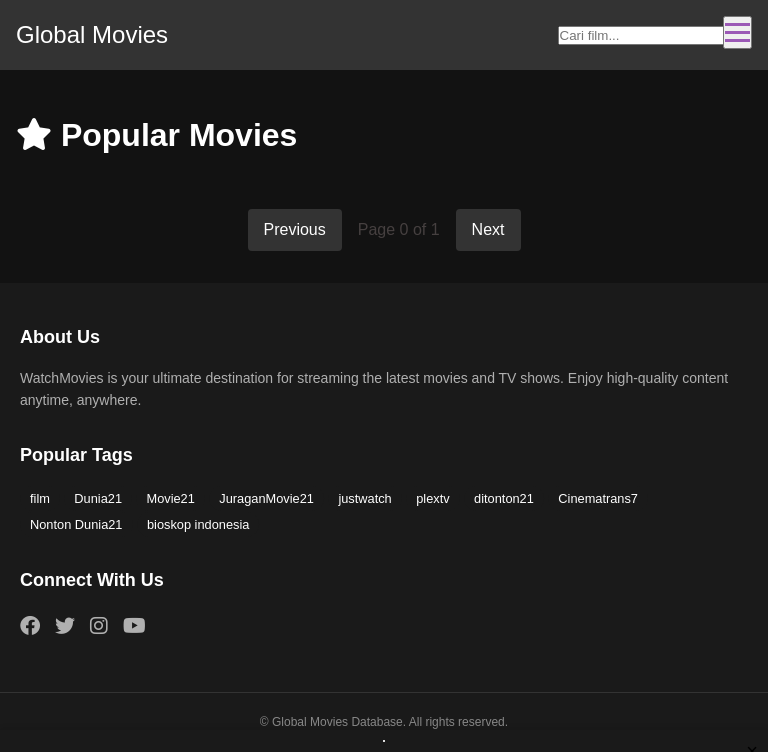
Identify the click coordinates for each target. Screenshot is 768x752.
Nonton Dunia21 (76, 524)
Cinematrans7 (598, 498)
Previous (295, 229)
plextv (432, 498)
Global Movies (92, 34)
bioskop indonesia (198, 524)
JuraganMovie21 (266, 498)
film (40, 498)
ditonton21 (504, 498)
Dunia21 (98, 498)
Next (488, 229)
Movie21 (170, 498)
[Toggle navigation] (737, 32)
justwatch (364, 498)
